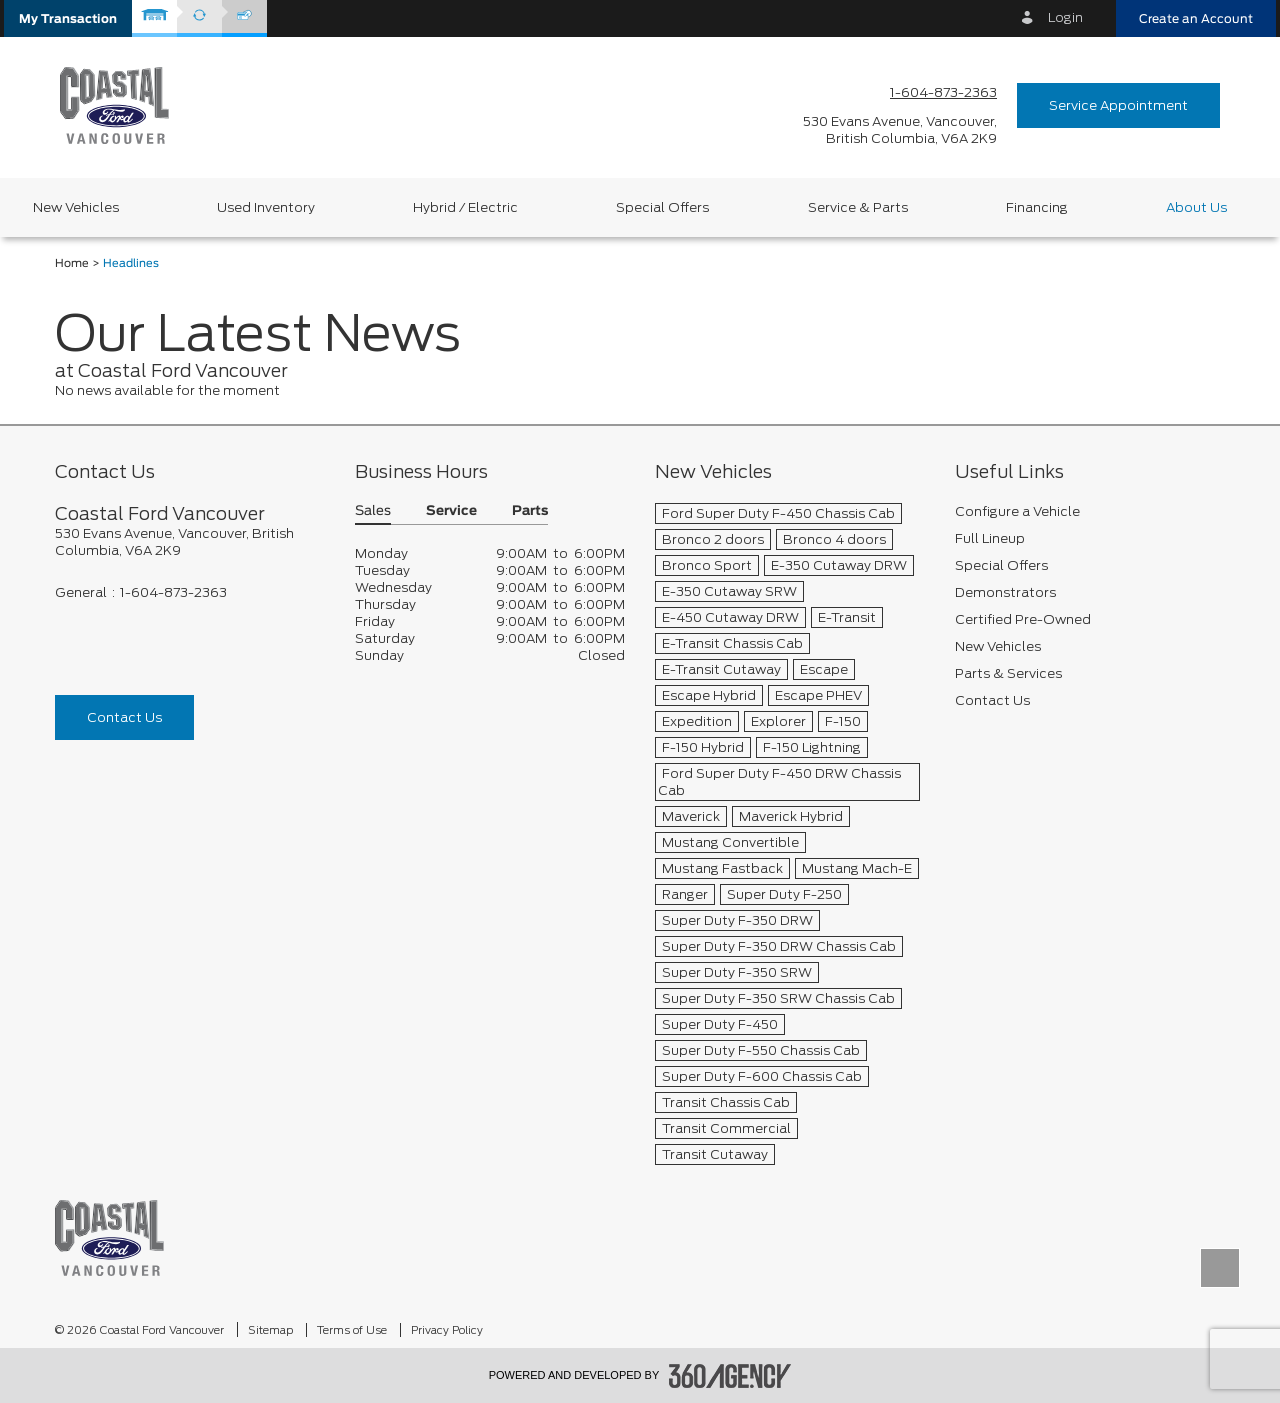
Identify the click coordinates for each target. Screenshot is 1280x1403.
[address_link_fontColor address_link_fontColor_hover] (900, 130)
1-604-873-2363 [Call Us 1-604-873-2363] (943, 92)
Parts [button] (530, 511)
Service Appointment (1118, 105)
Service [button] (451, 511)
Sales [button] (373, 511)
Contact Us (124, 717)
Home (72, 263)
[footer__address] (190, 542)
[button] (68, 18)
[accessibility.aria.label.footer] (730, 1376)
